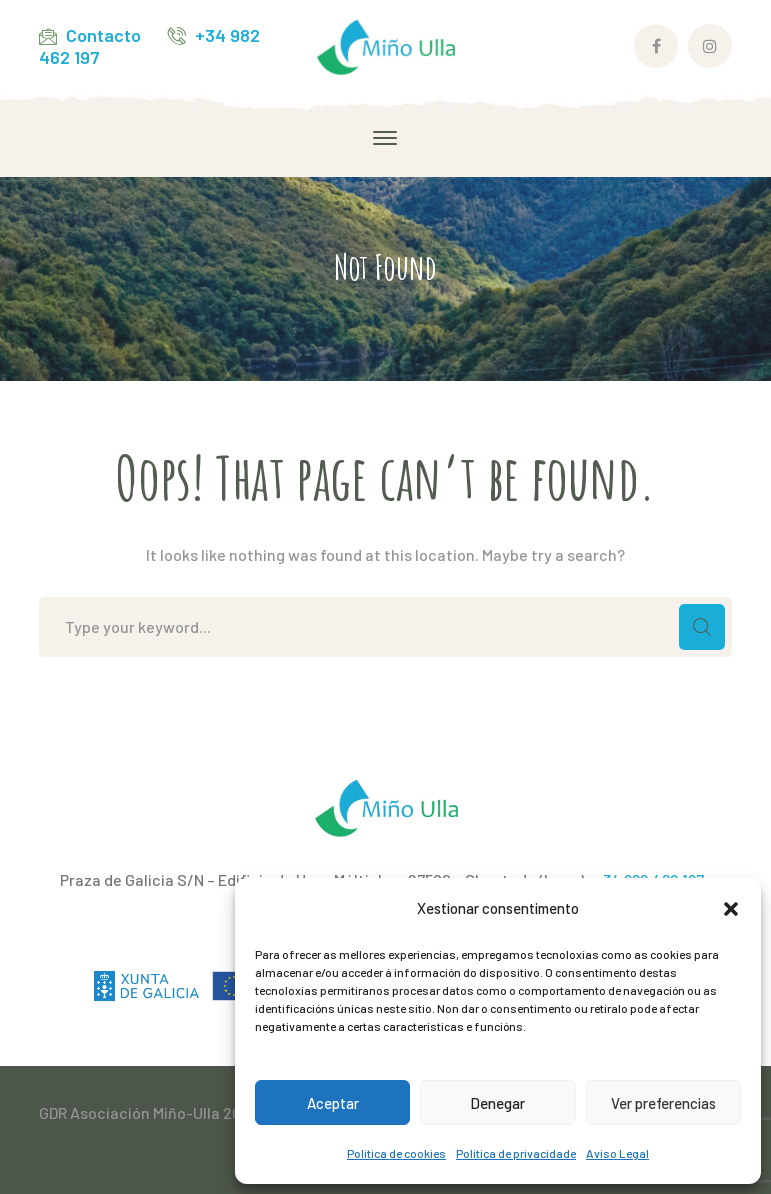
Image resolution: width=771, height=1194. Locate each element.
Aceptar (333, 1103)
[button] (731, 909)
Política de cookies (396, 1153)
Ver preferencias (663, 1103)
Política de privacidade (516, 1153)
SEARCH (702, 627)
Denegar (497, 1103)
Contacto (103, 35)
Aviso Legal (617, 1153)
